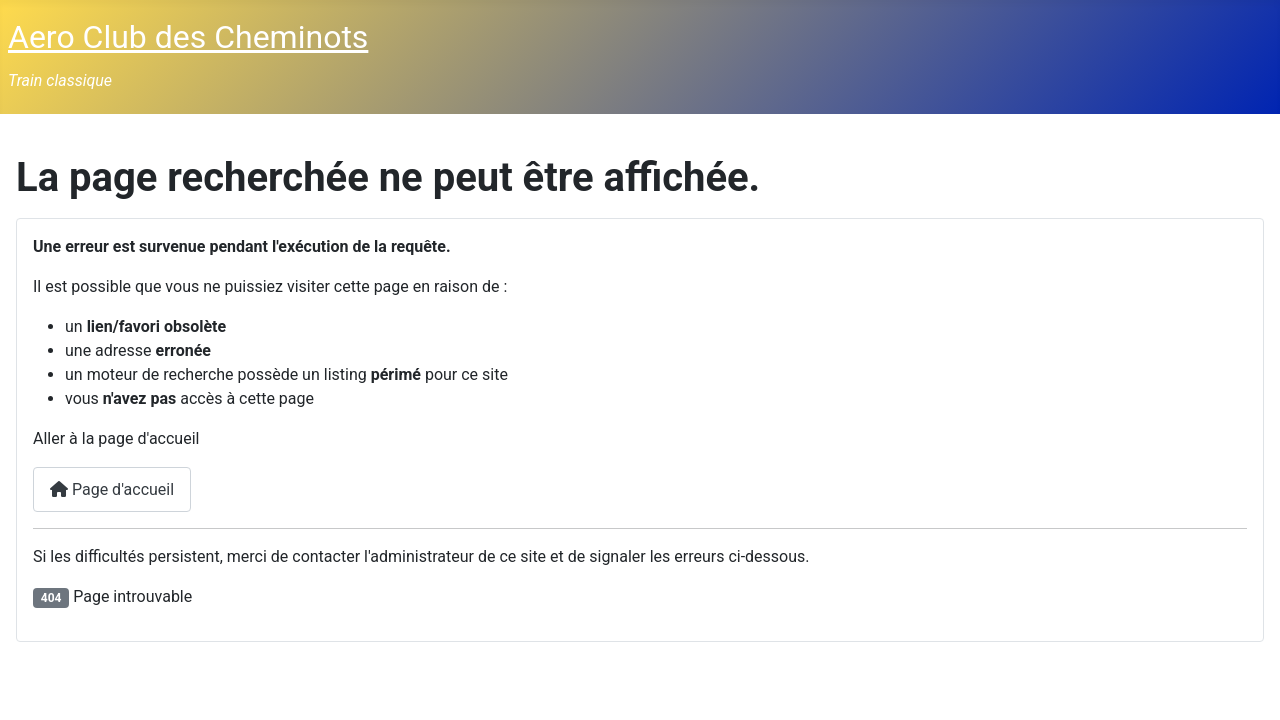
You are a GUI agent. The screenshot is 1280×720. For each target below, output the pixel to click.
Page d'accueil (112, 489)
